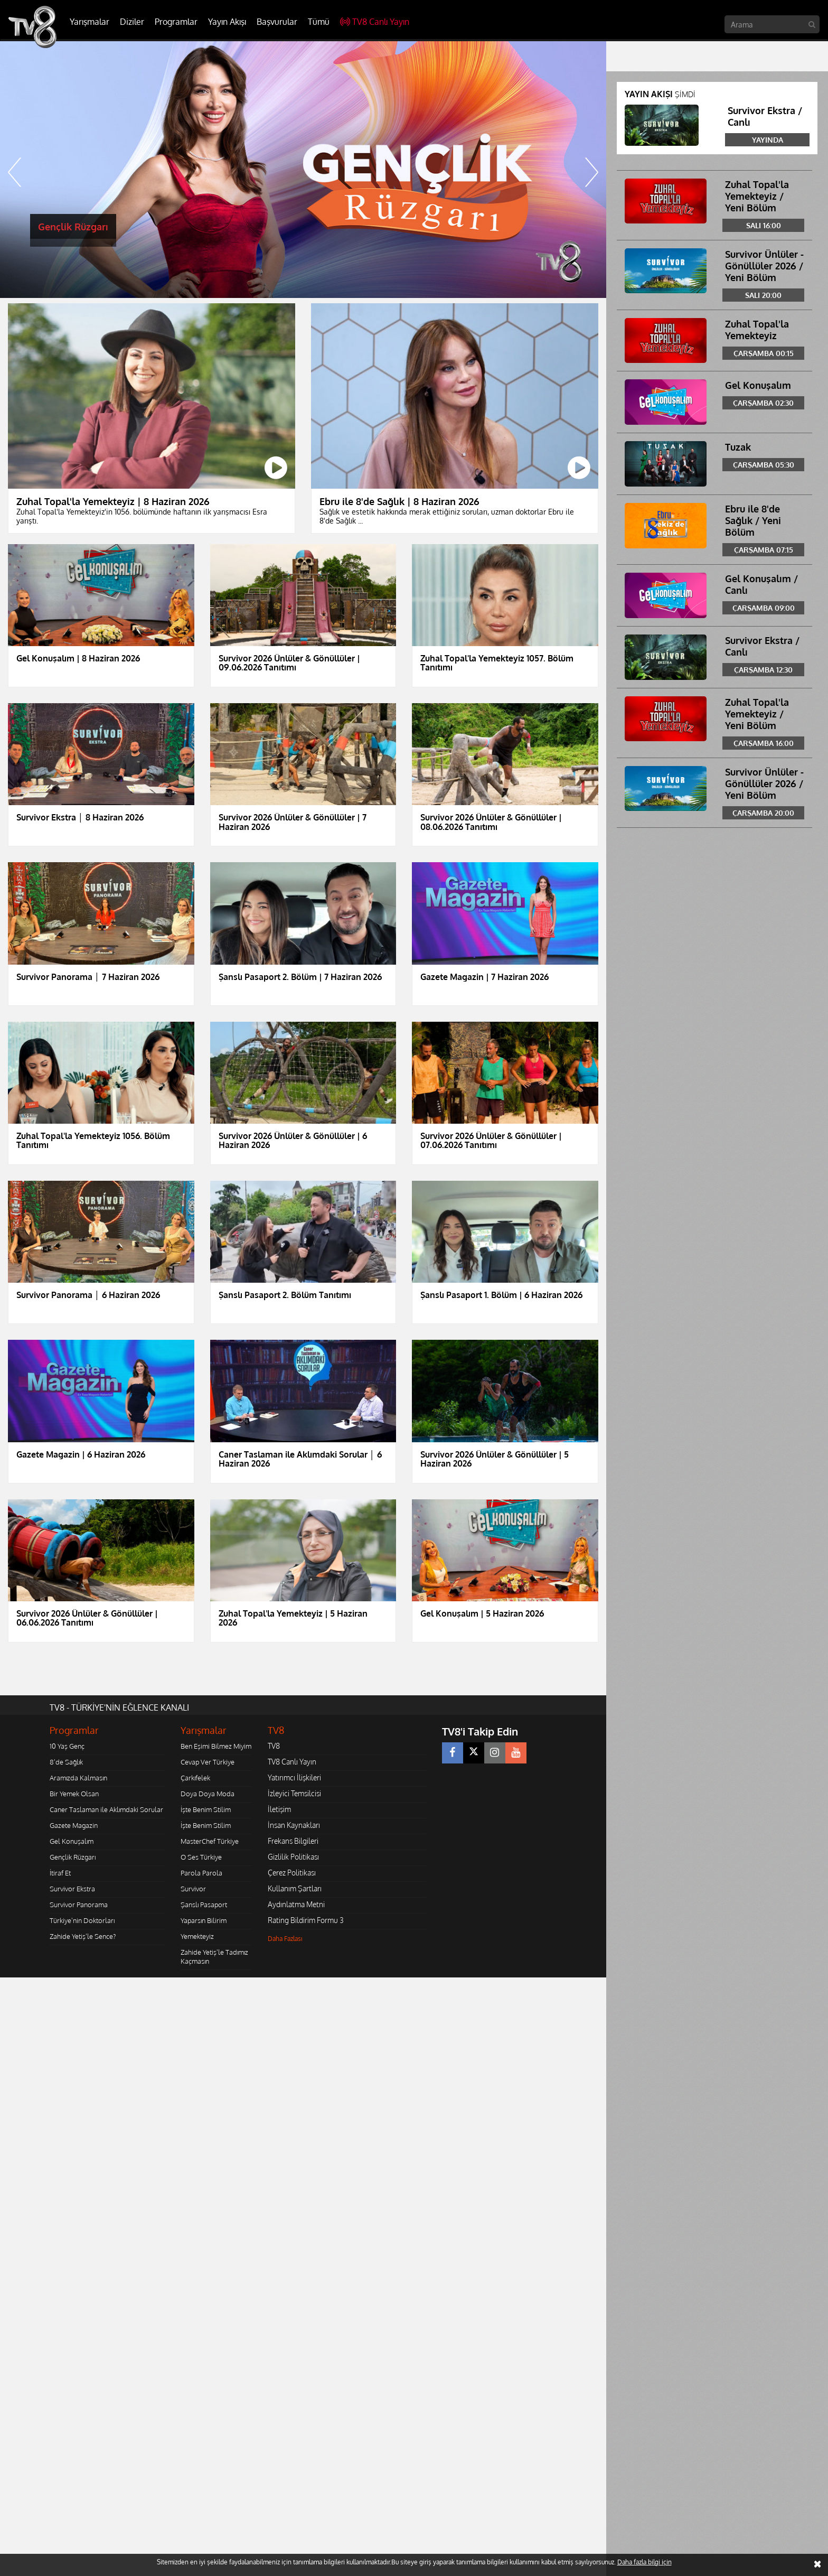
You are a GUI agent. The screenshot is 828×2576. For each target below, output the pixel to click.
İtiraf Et (60, 1873)
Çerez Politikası (292, 1872)
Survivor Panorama (79, 1904)
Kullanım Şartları (295, 1888)
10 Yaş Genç (67, 1746)
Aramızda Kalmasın (78, 1778)
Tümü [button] (319, 21)
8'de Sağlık (66, 1762)
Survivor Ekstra (72, 1888)
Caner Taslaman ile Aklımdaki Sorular (106, 1809)
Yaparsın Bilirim (204, 1920)
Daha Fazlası (285, 1939)
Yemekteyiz (197, 1936)
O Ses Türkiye (201, 1857)
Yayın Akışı (227, 21)
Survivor (193, 1888)
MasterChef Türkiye (210, 1841)
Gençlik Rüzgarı (73, 1857)
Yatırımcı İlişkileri (294, 1777)
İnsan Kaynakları (294, 1825)
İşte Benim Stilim (206, 1809)
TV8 (274, 1745)
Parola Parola (201, 1873)
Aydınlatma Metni (296, 1904)
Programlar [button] (176, 21)
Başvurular (277, 21)
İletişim (279, 1809)
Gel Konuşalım (71, 1841)
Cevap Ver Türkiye (207, 1762)
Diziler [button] (132, 21)
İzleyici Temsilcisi (294, 1793)
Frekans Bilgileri (293, 1840)
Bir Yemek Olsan (74, 1793)
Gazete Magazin (74, 1825)
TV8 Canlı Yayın (374, 21)
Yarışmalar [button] (89, 21)
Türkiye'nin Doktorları (82, 1920)
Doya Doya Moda (207, 1793)
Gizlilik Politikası (293, 1856)
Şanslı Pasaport (204, 1904)
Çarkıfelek (195, 1778)
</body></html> (0, 1984)
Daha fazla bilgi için (644, 2562)
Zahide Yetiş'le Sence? (83, 1936)
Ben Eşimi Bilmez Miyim (216, 1746)
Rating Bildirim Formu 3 (306, 1920)
